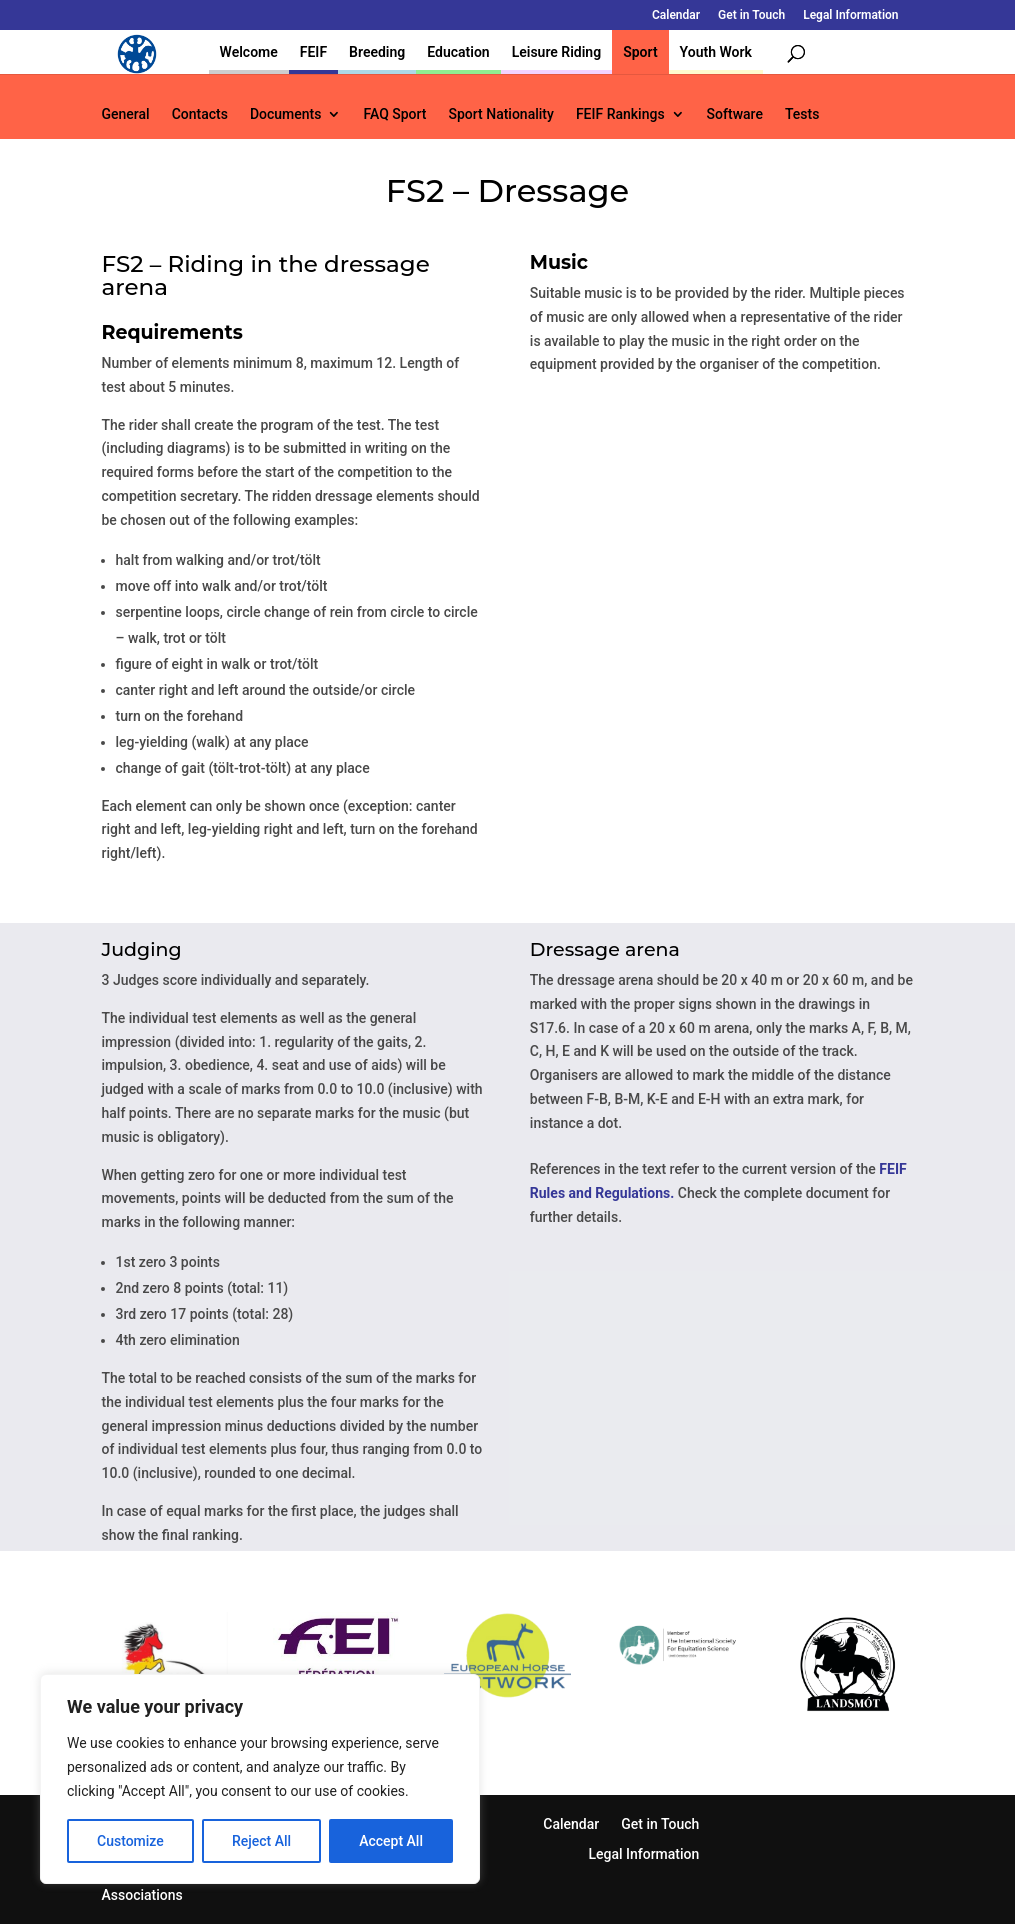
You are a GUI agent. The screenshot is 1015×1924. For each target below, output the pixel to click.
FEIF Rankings (620, 114)
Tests (802, 114)
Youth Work (716, 52)
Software (735, 114)
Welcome (249, 52)
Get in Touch (751, 15)
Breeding (377, 52)
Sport (640, 52)
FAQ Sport (394, 114)
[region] (260, 1779)
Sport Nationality (501, 114)
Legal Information (850, 15)
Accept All (391, 1841)
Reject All (261, 1841)
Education (458, 52)
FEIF (313, 52)
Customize (130, 1841)
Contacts (200, 114)
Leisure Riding (557, 52)
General (126, 114)
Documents (286, 114)
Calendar (676, 15)
